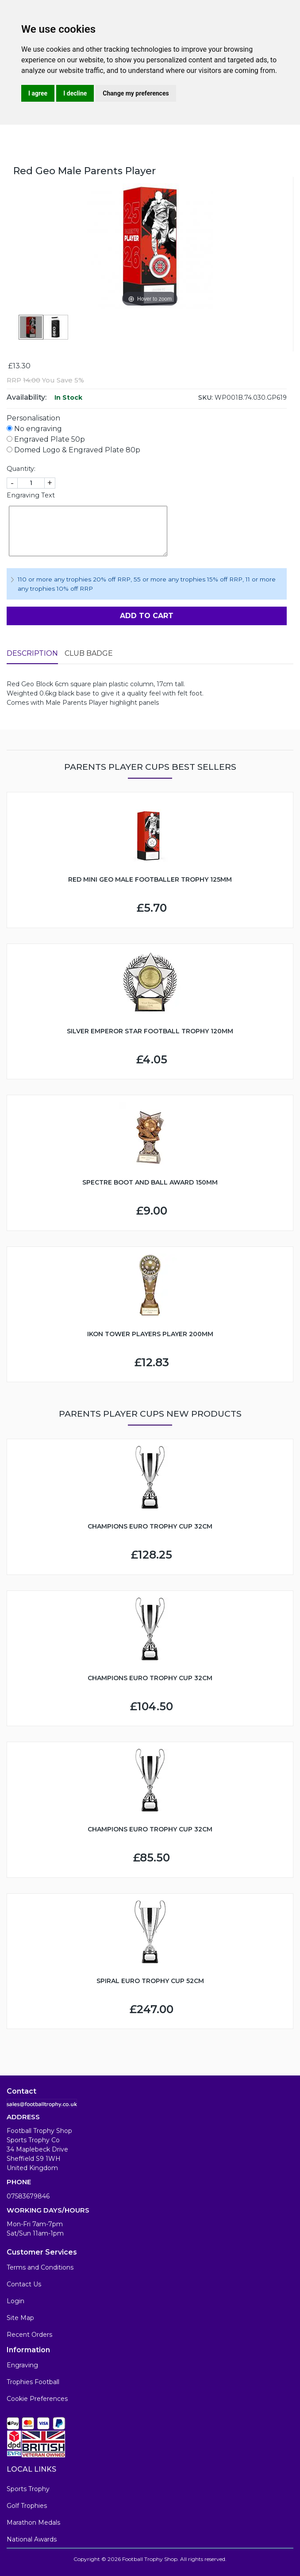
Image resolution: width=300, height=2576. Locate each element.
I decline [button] (75, 93)
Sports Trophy (28, 2489)
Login (15, 2301)
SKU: (205, 397)
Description (32, 653)
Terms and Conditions (40, 2267)
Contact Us (24, 2284)
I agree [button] (37, 93)
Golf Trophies (27, 2506)
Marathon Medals (33, 2522)
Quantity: (21, 469)
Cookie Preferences (37, 2399)
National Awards (32, 2539)
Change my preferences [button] (136, 93)
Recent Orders (29, 2335)
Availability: (26, 397)
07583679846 (28, 2196)
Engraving (22, 2365)
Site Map (20, 2318)
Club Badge (89, 653)
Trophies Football (33, 2382)
